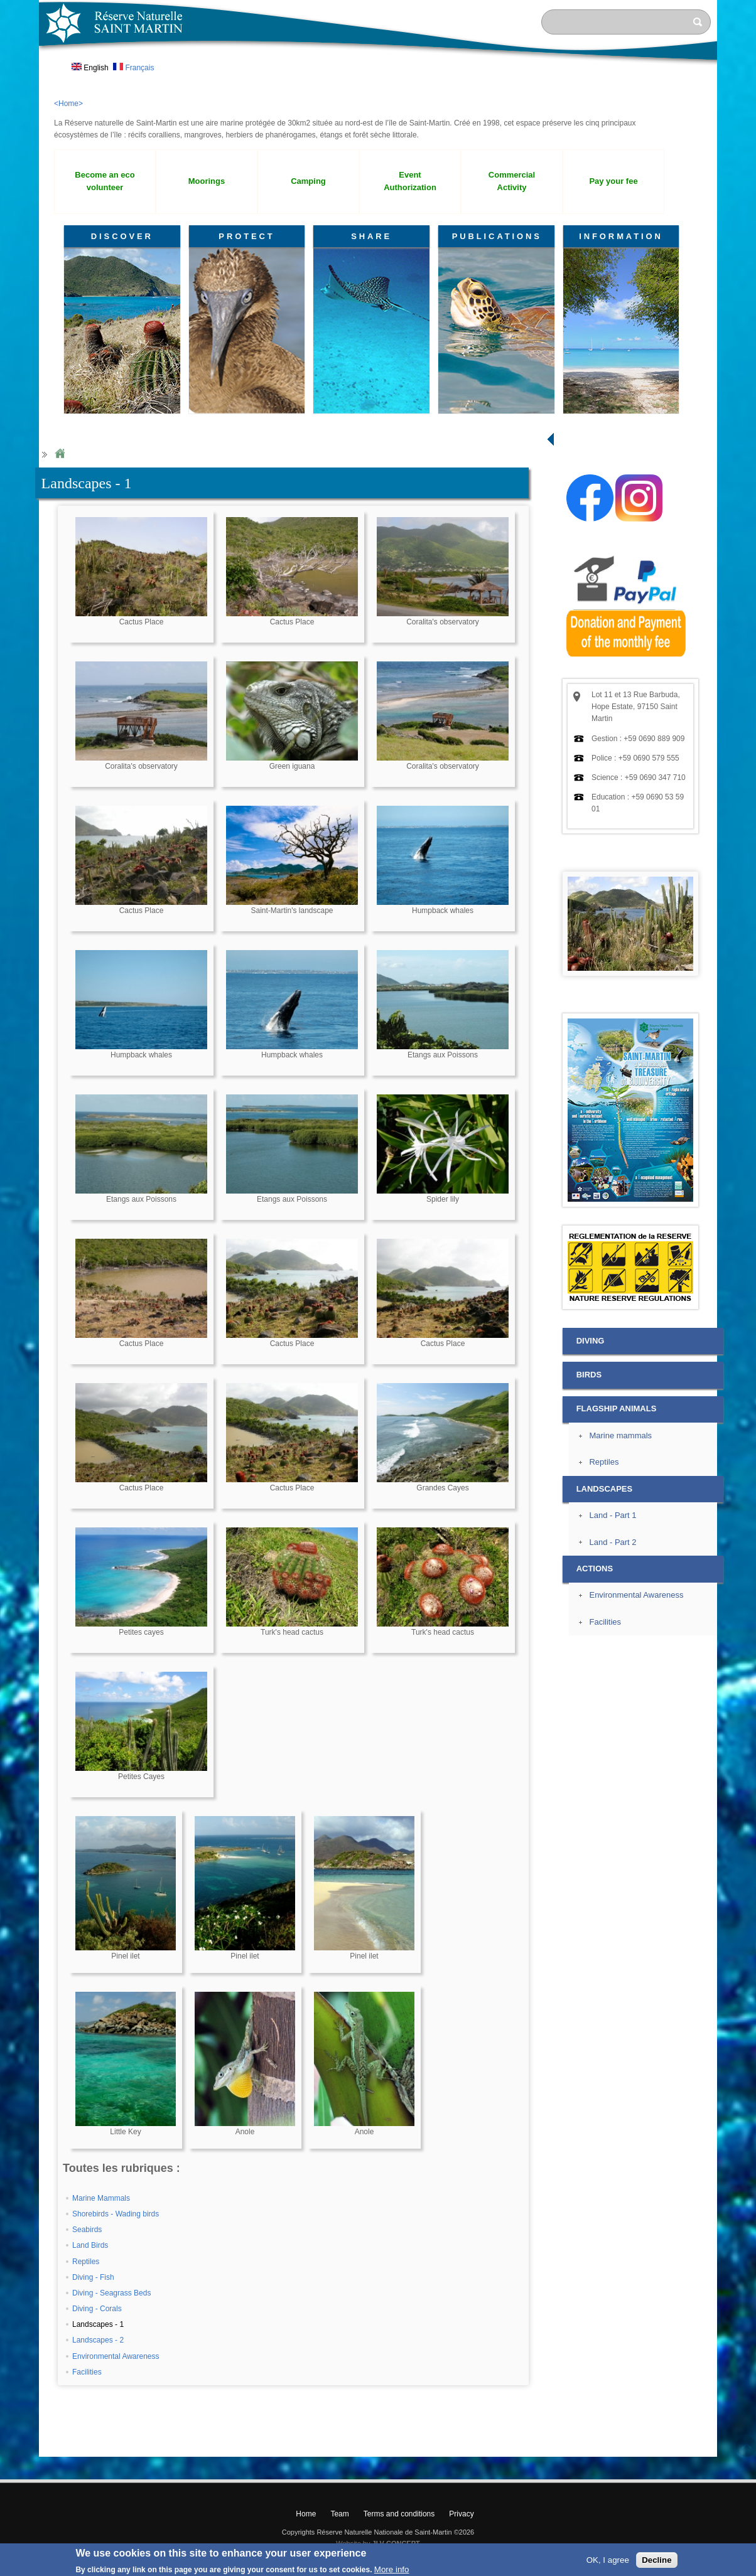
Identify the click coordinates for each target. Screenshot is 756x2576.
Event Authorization (410, 181)
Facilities (87, 2372)
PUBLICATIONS (497, 236)
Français (133, 67)
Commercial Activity (512, 181)
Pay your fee (613, 181)
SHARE (371, 236)
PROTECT (246, 236)
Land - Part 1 (612, 1515)
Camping (308, 181)
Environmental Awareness (115, 2356)
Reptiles (85, 2261)
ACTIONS (594, 1568)
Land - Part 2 (612, 1542)
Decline (656, 2560)
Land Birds (90, 2245)
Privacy (461, 2513)
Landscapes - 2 (98, 2340)
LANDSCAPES (604, 1489)
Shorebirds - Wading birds (115, 2214)
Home (60, 454)
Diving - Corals (97, 2308)
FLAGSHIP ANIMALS (616, 1408)
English (90, 67)
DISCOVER (122, 236)
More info (391, 2569)
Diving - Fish (93, 2277)
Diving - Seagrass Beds (111, 2293)
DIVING (590, 1340)
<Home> (68, 103)
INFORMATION (621, 236)
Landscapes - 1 (98, 2324)
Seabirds (87, 2229)
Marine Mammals (101, 2198)
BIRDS (589, 1374)
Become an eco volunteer (104, 181)
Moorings (206, 181)
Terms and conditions (399, 2513)
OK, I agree (607, 2560)
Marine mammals (620, 1435)
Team (339, 2513)
